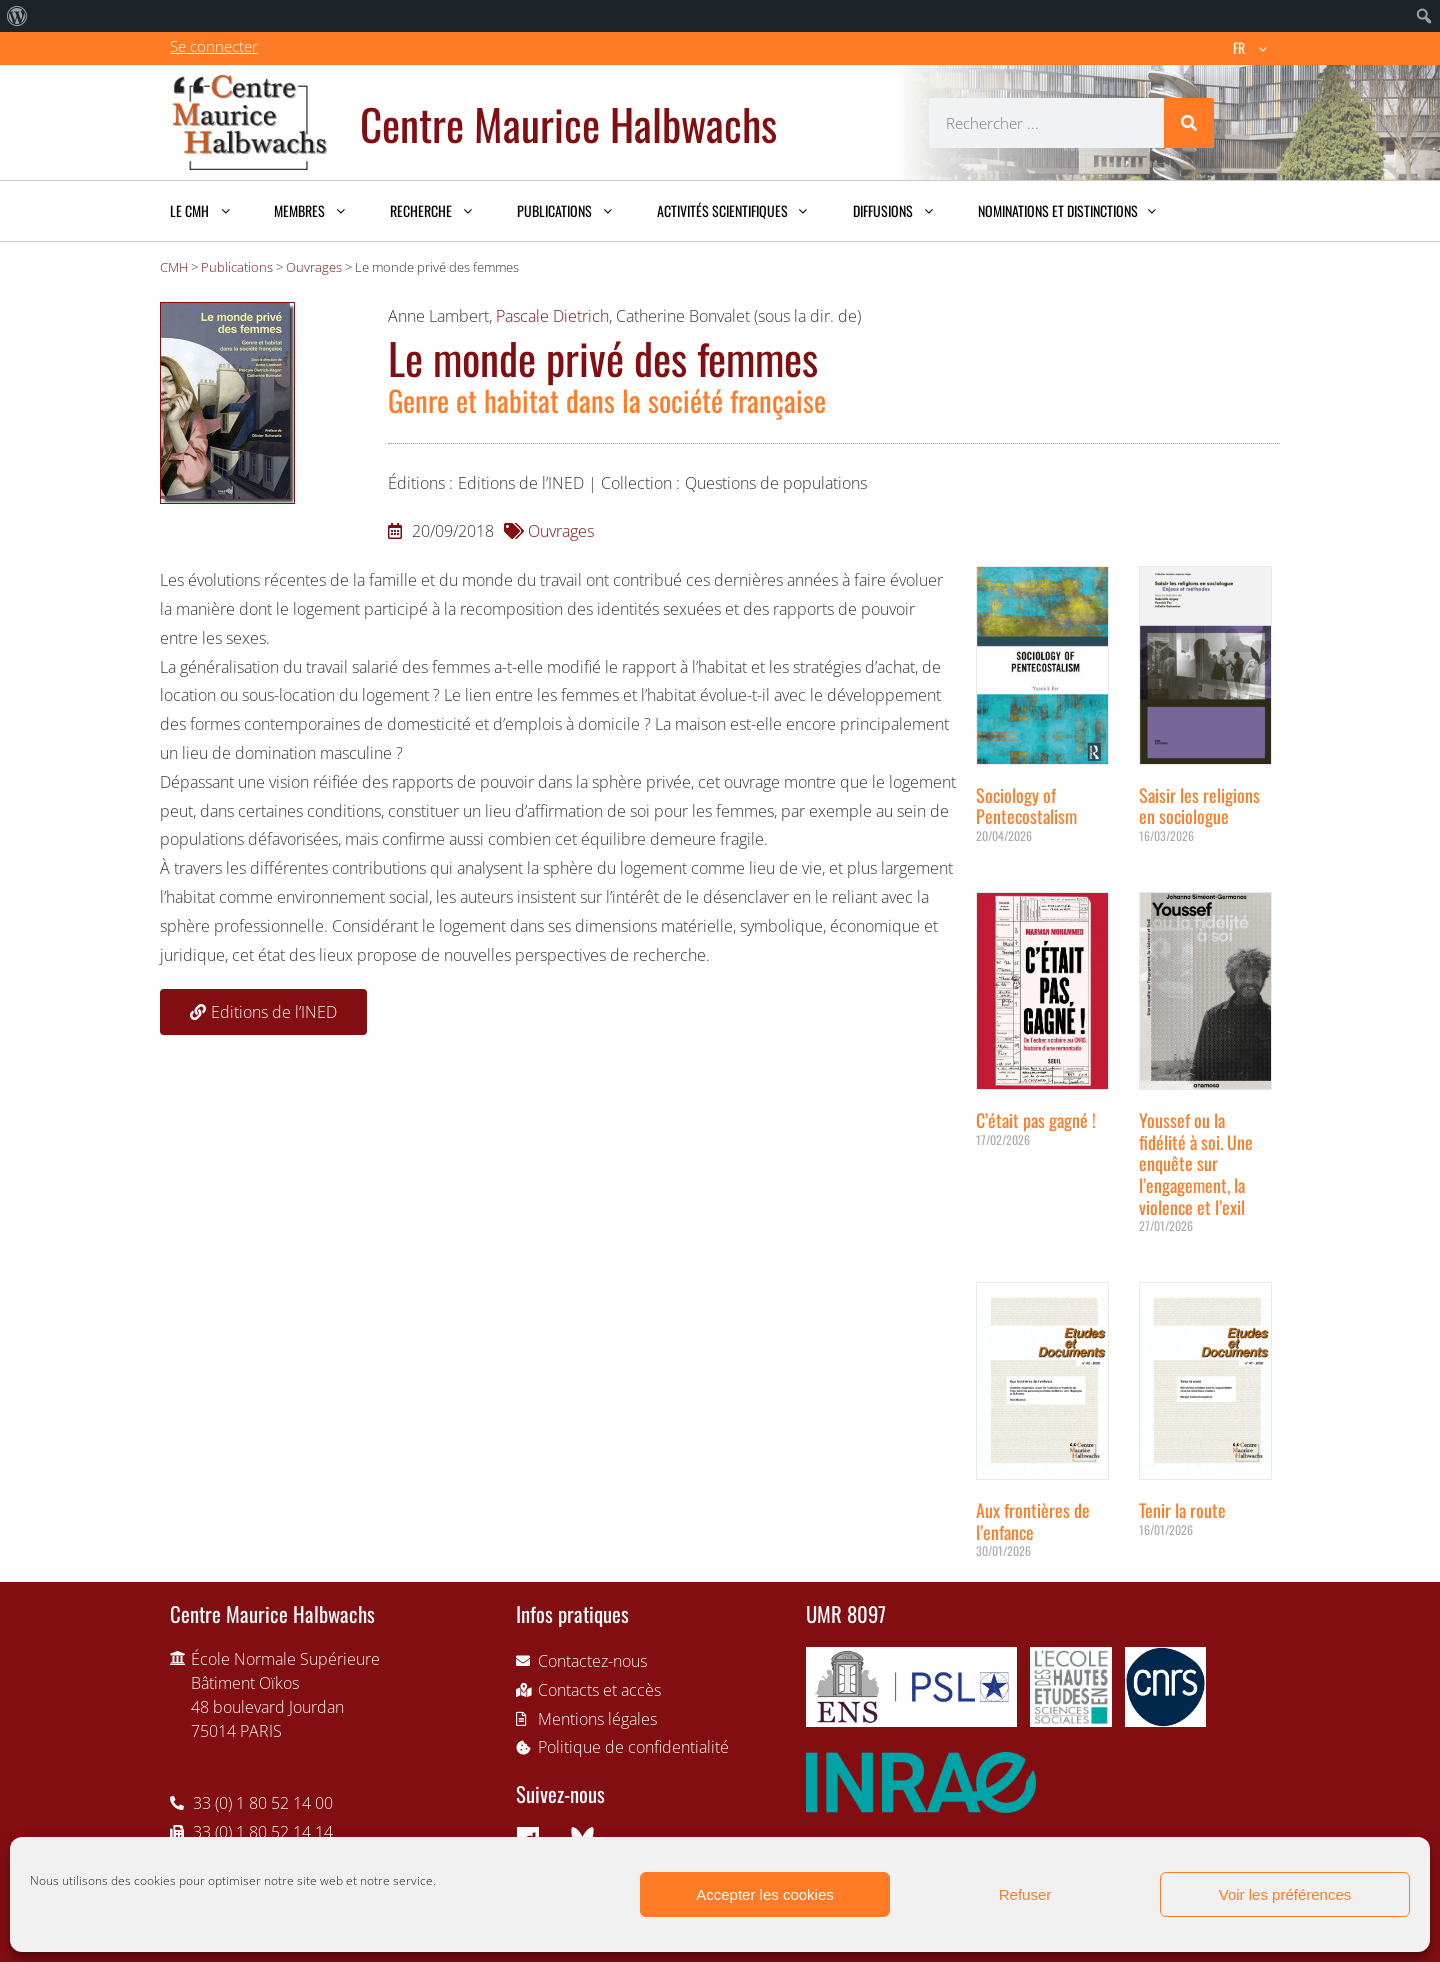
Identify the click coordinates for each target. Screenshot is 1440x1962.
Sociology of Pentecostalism (1026, 806)
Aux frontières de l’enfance (1033, 1521)
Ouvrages (561, 531)
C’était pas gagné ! (1036, 1120)
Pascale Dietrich (552, 316)
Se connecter (214, 46)
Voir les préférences (1285, 1894)
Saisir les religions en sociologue (1199, 806)
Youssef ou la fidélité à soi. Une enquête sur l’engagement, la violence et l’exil (1196, 1163)
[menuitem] (17, 16)
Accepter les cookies (765, 1894)
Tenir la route (1182, 1510)
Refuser (1025, 1894)
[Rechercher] (1189, 123)
